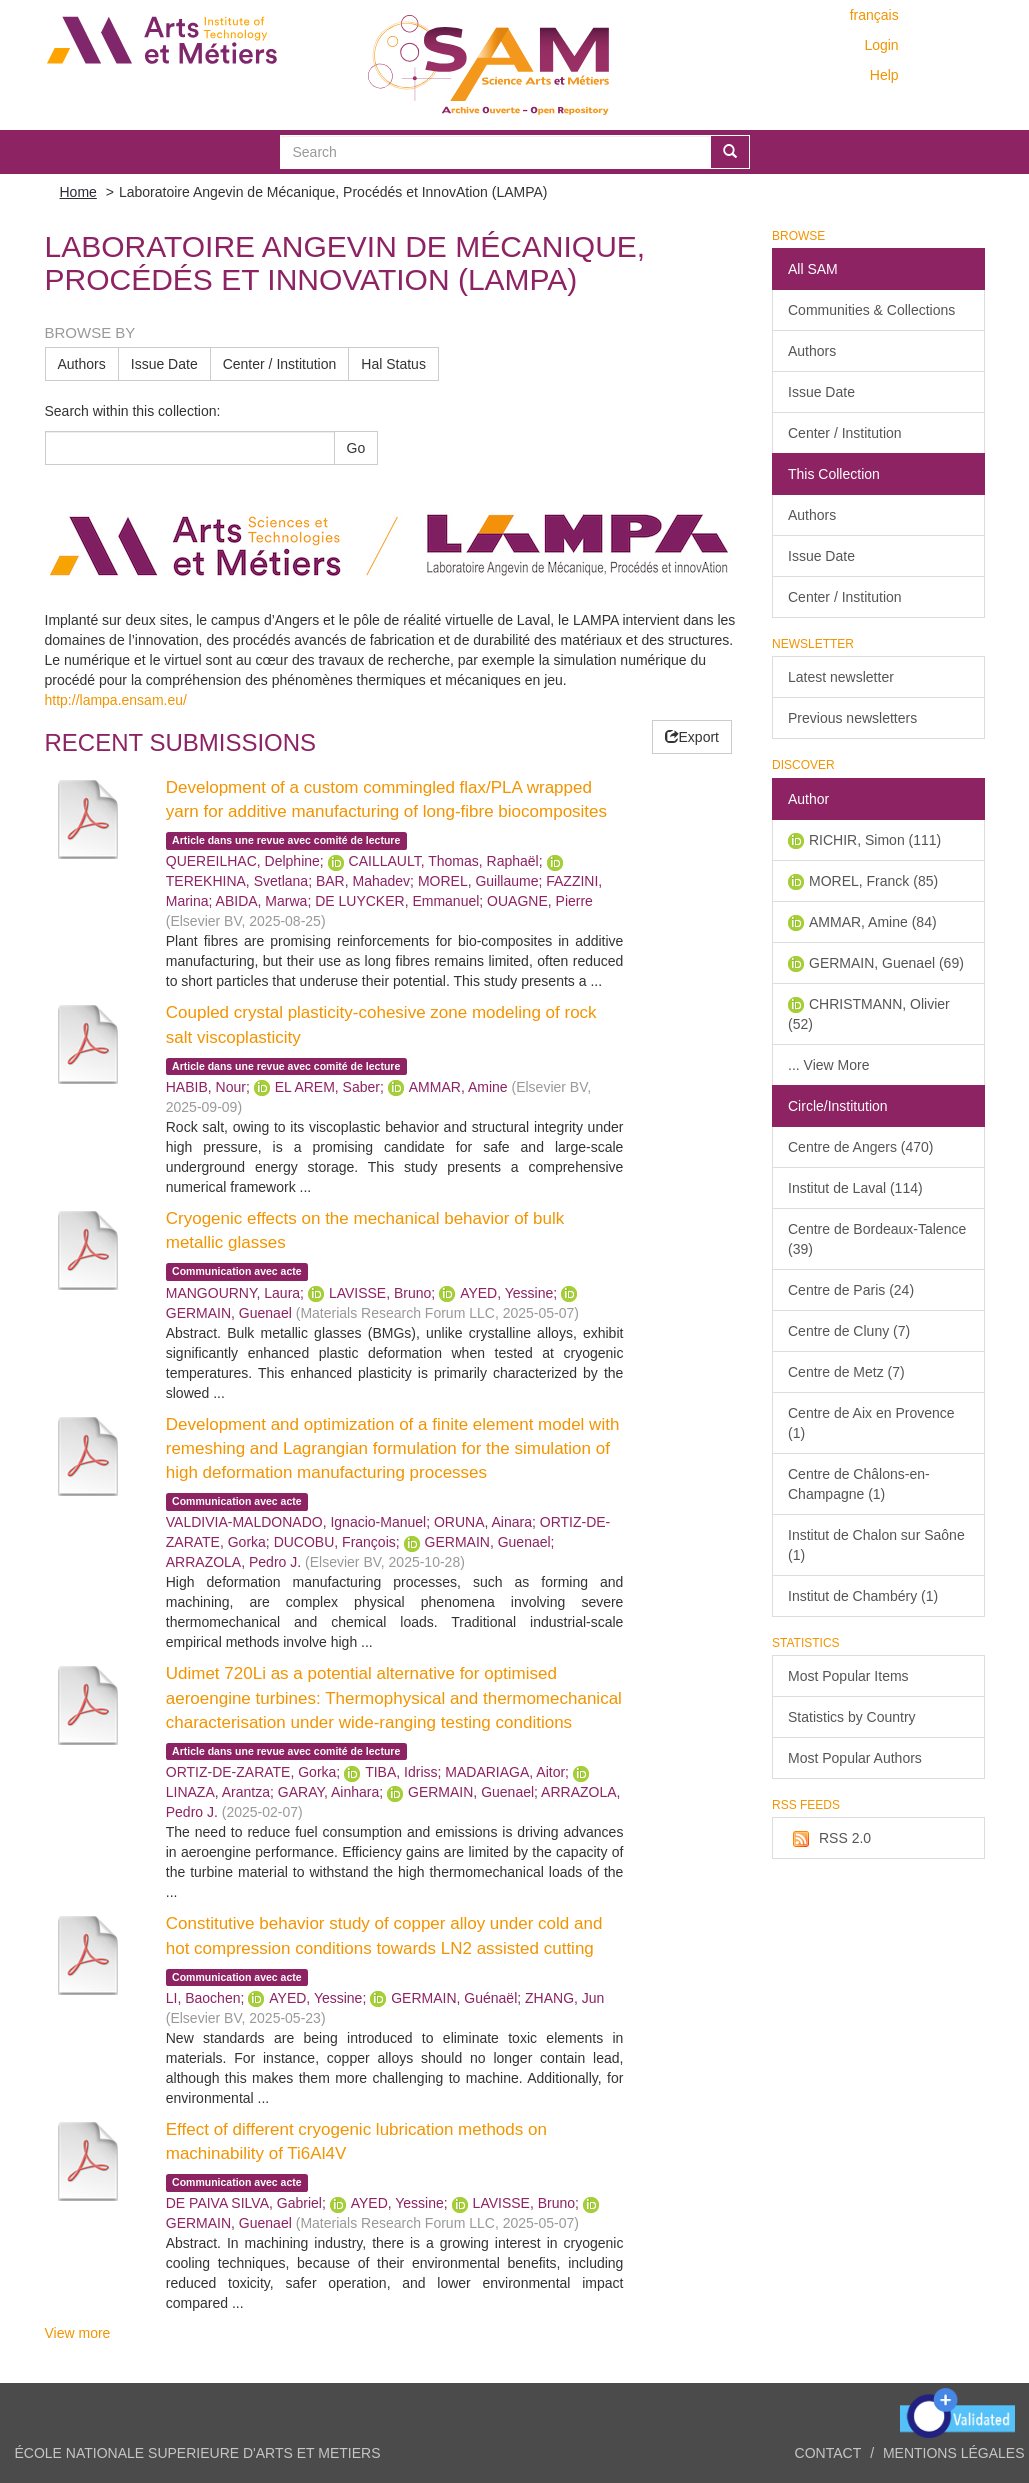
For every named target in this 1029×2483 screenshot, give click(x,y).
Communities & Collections (871, 310)
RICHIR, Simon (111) (875, 840)
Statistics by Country (852, 1717)
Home (78, 192)
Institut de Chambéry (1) (863, 1596)
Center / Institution (280, 364)
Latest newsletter (841, 677)
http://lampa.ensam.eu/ (116, 700)
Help (884, 75)
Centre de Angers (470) (861, 1147)
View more (78, 2333)
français (874, 15)
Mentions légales (954, 2453)
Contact (828, 2453)
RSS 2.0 (829, 1839)
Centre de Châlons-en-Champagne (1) (859, 1484)
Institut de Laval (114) (855, 1188)
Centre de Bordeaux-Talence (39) (877, 1239)
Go (356, 448)
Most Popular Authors (855, 1758)
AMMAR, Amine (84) (873, 922)
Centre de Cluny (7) (849, 1331)
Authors (82, 364)
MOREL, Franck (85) (873, 881)
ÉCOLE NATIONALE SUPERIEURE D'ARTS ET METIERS (198, 2453)
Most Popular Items (848, 1676)
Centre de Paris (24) (851, 1290)
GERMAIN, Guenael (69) (886, 963)
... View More (828, 1065)
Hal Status (393, 364)
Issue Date (164, 364)
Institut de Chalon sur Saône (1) (876, 1545)
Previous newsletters (852, 718)
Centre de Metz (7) (846, 1372)
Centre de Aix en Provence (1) (871, 1423)
